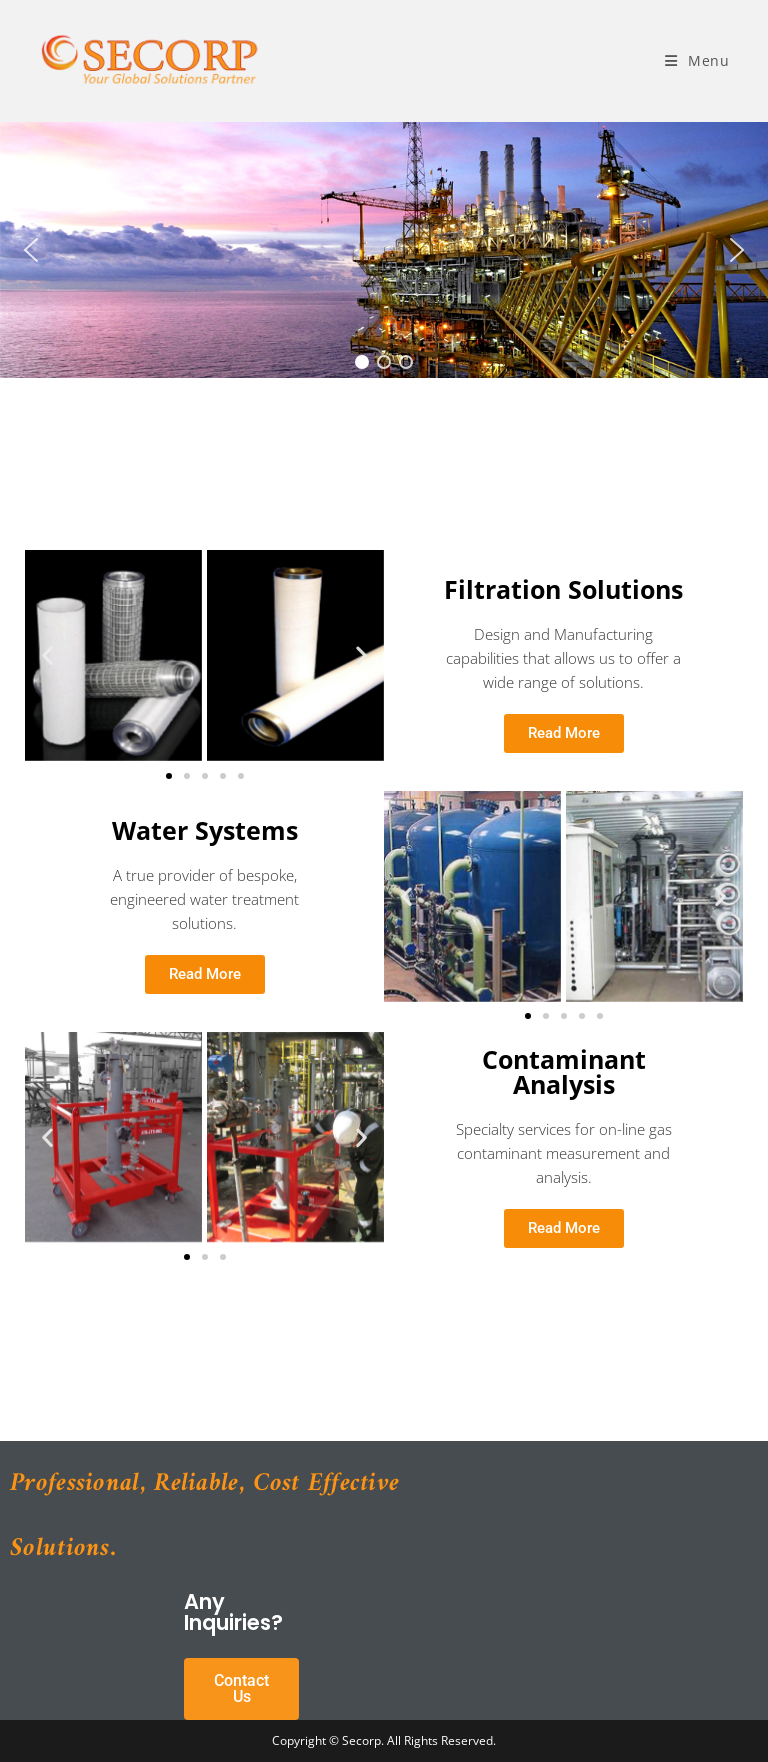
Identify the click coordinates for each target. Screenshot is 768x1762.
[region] (384, 250)
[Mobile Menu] (697, 60)
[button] (31, 250)
